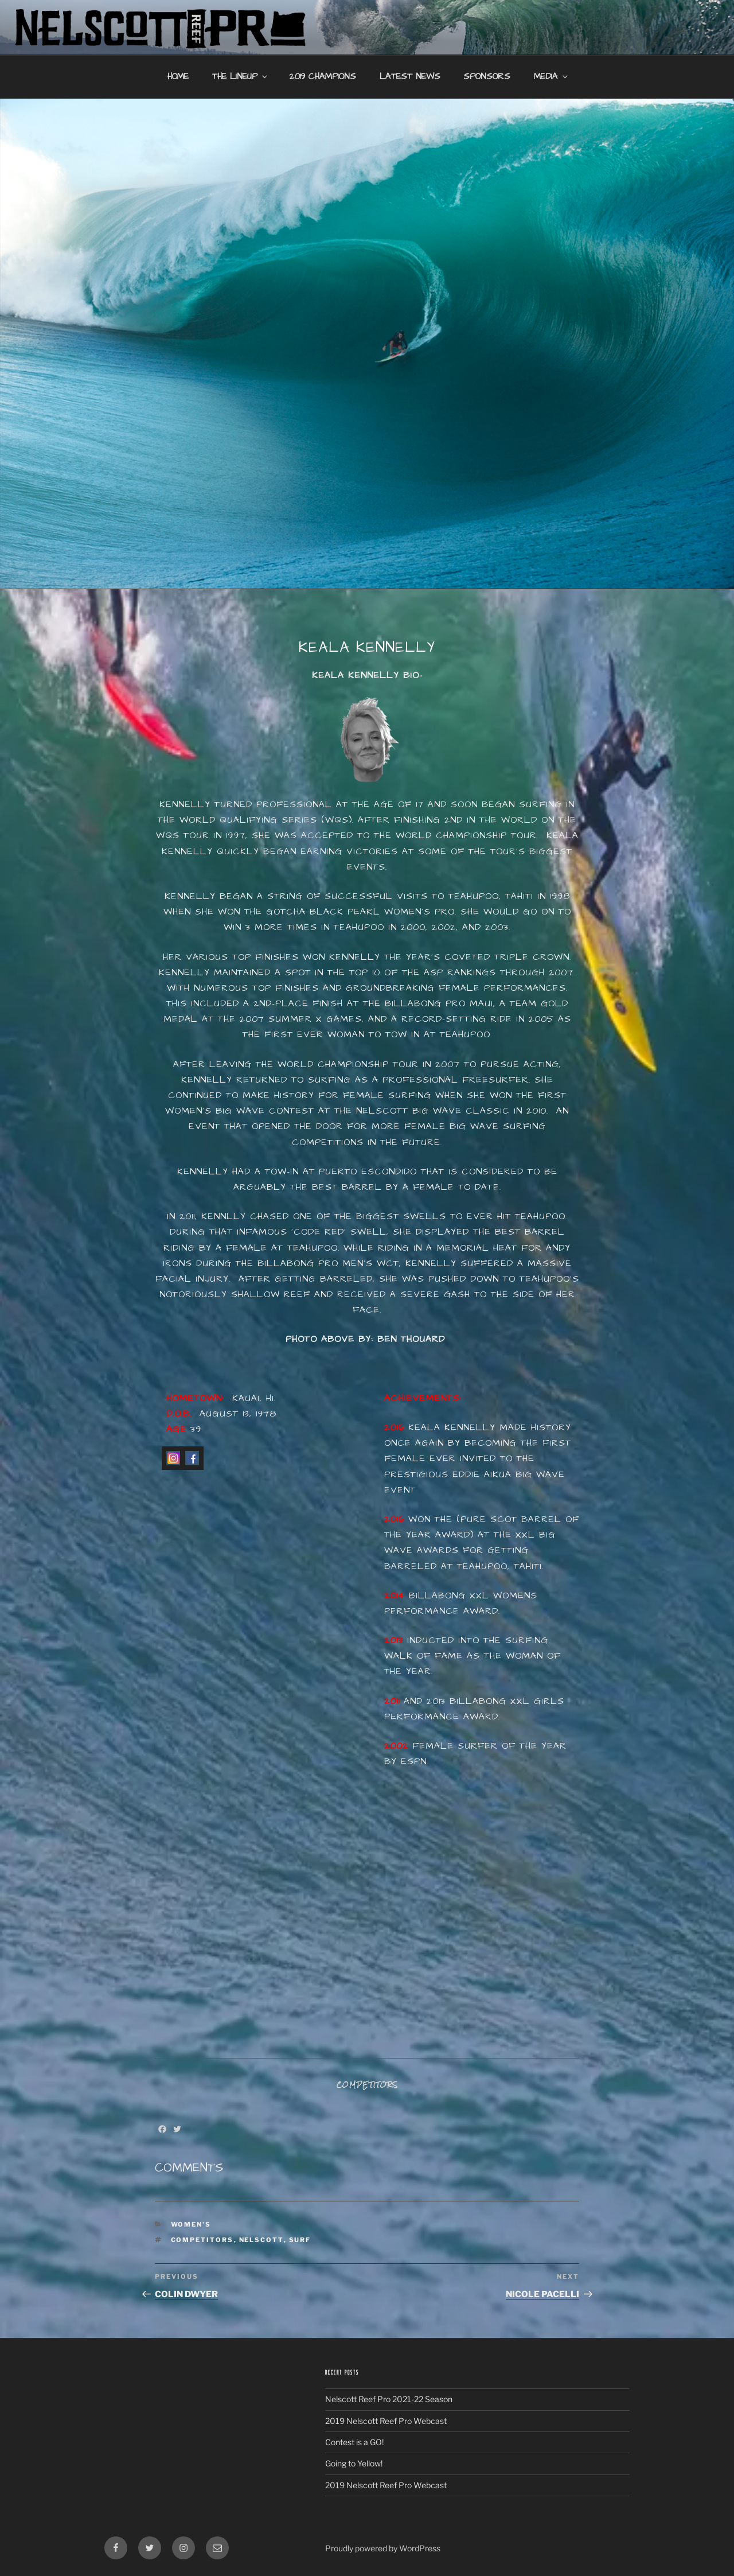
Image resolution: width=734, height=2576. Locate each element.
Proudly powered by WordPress (382, 2548)
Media (551, 77)
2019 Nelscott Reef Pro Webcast (386, 2421)
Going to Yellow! (353, 2463)
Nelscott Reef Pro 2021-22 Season (388, 2399)
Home (178, 77)
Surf (300, 2240)
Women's (191, 2224)
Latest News (410, 77)
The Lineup (240, 77)
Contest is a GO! (354, 2442)
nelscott (261, 2240)
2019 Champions (322, 77)
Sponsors (486, 77)
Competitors (202, 2240)
